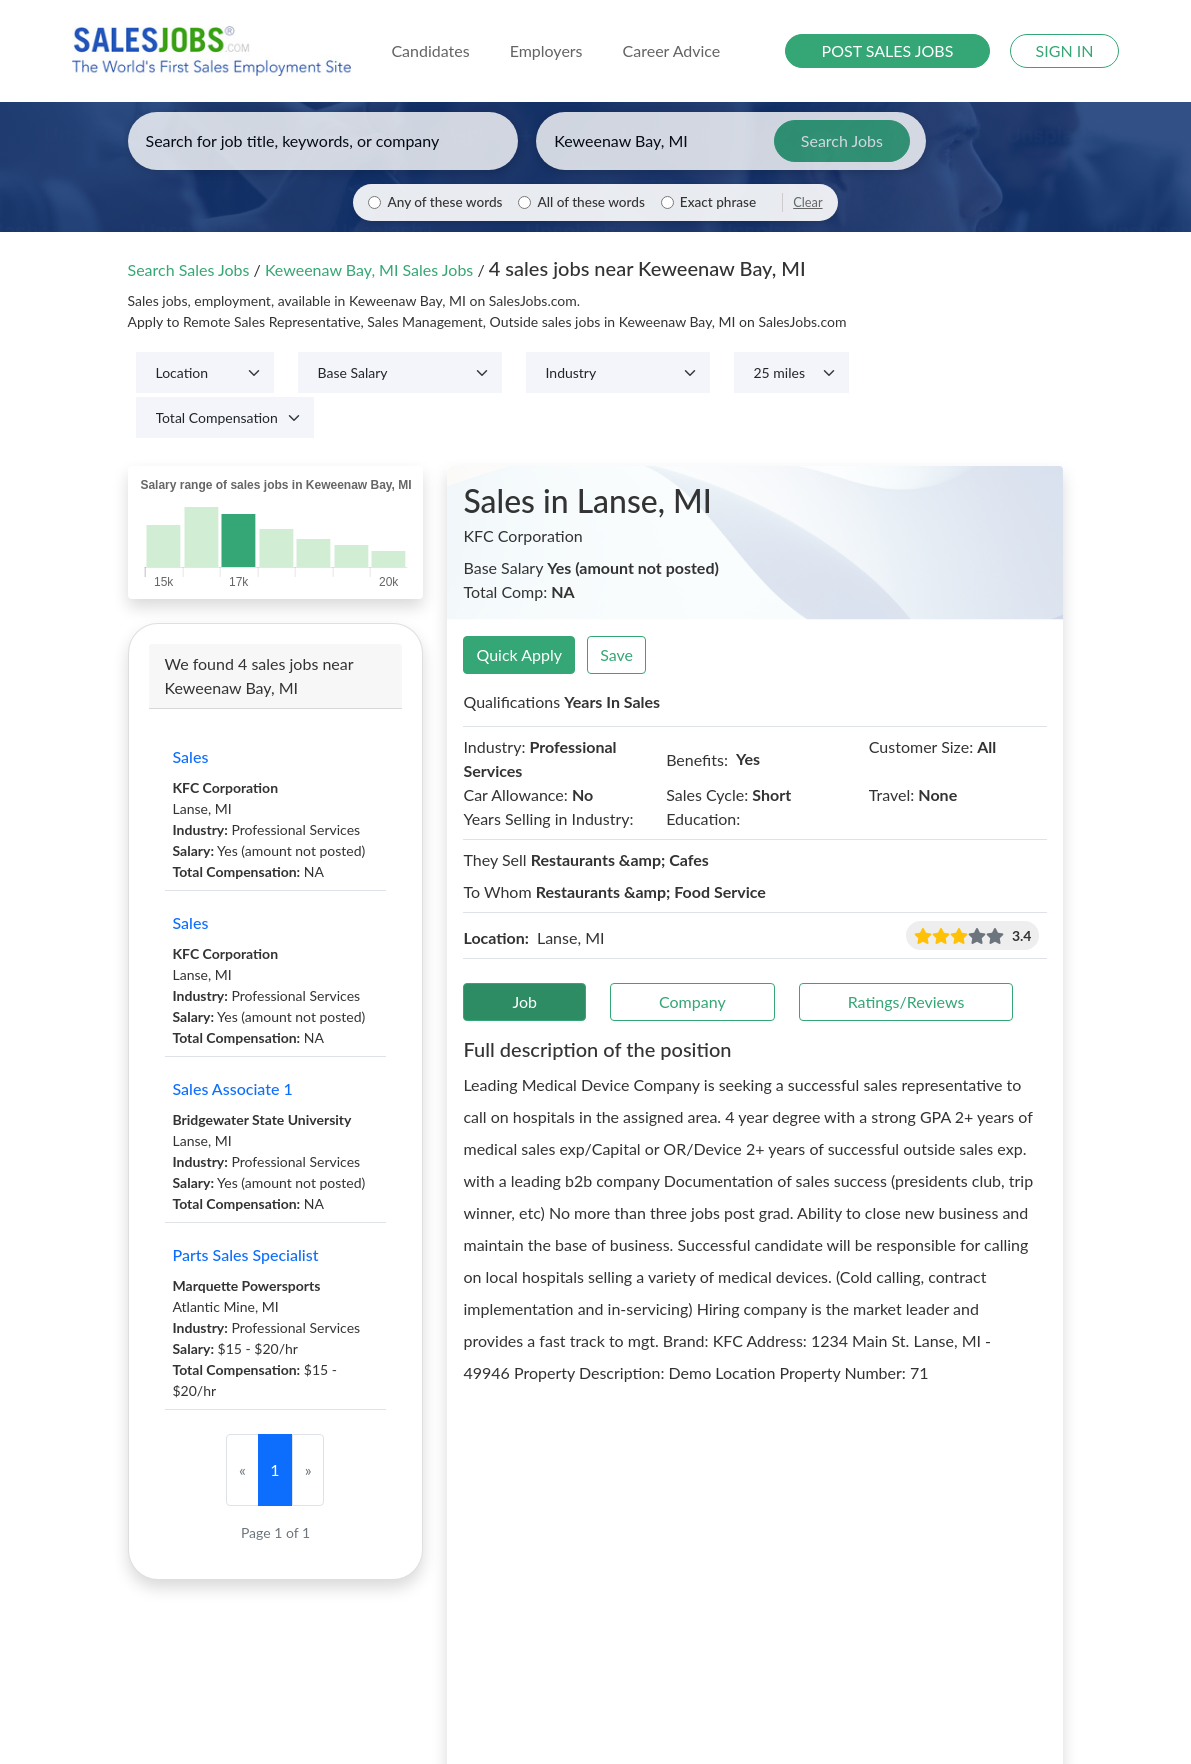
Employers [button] (546, 50)
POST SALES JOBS (888, 50)
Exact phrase (718, 202)
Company (692, 1001)
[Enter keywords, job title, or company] (323, 141)
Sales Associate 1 (233, 1088)
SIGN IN (1065, 50)
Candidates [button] (430, 50)
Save (616, 654)
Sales (191, 756)
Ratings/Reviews (906, 1001)
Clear (807, 202)
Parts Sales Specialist (246, 1254)
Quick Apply (519, 654)
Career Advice (672, 50)
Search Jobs (842, 140)
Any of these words (444, 202)
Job (524, 1001)
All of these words (590, 202)
